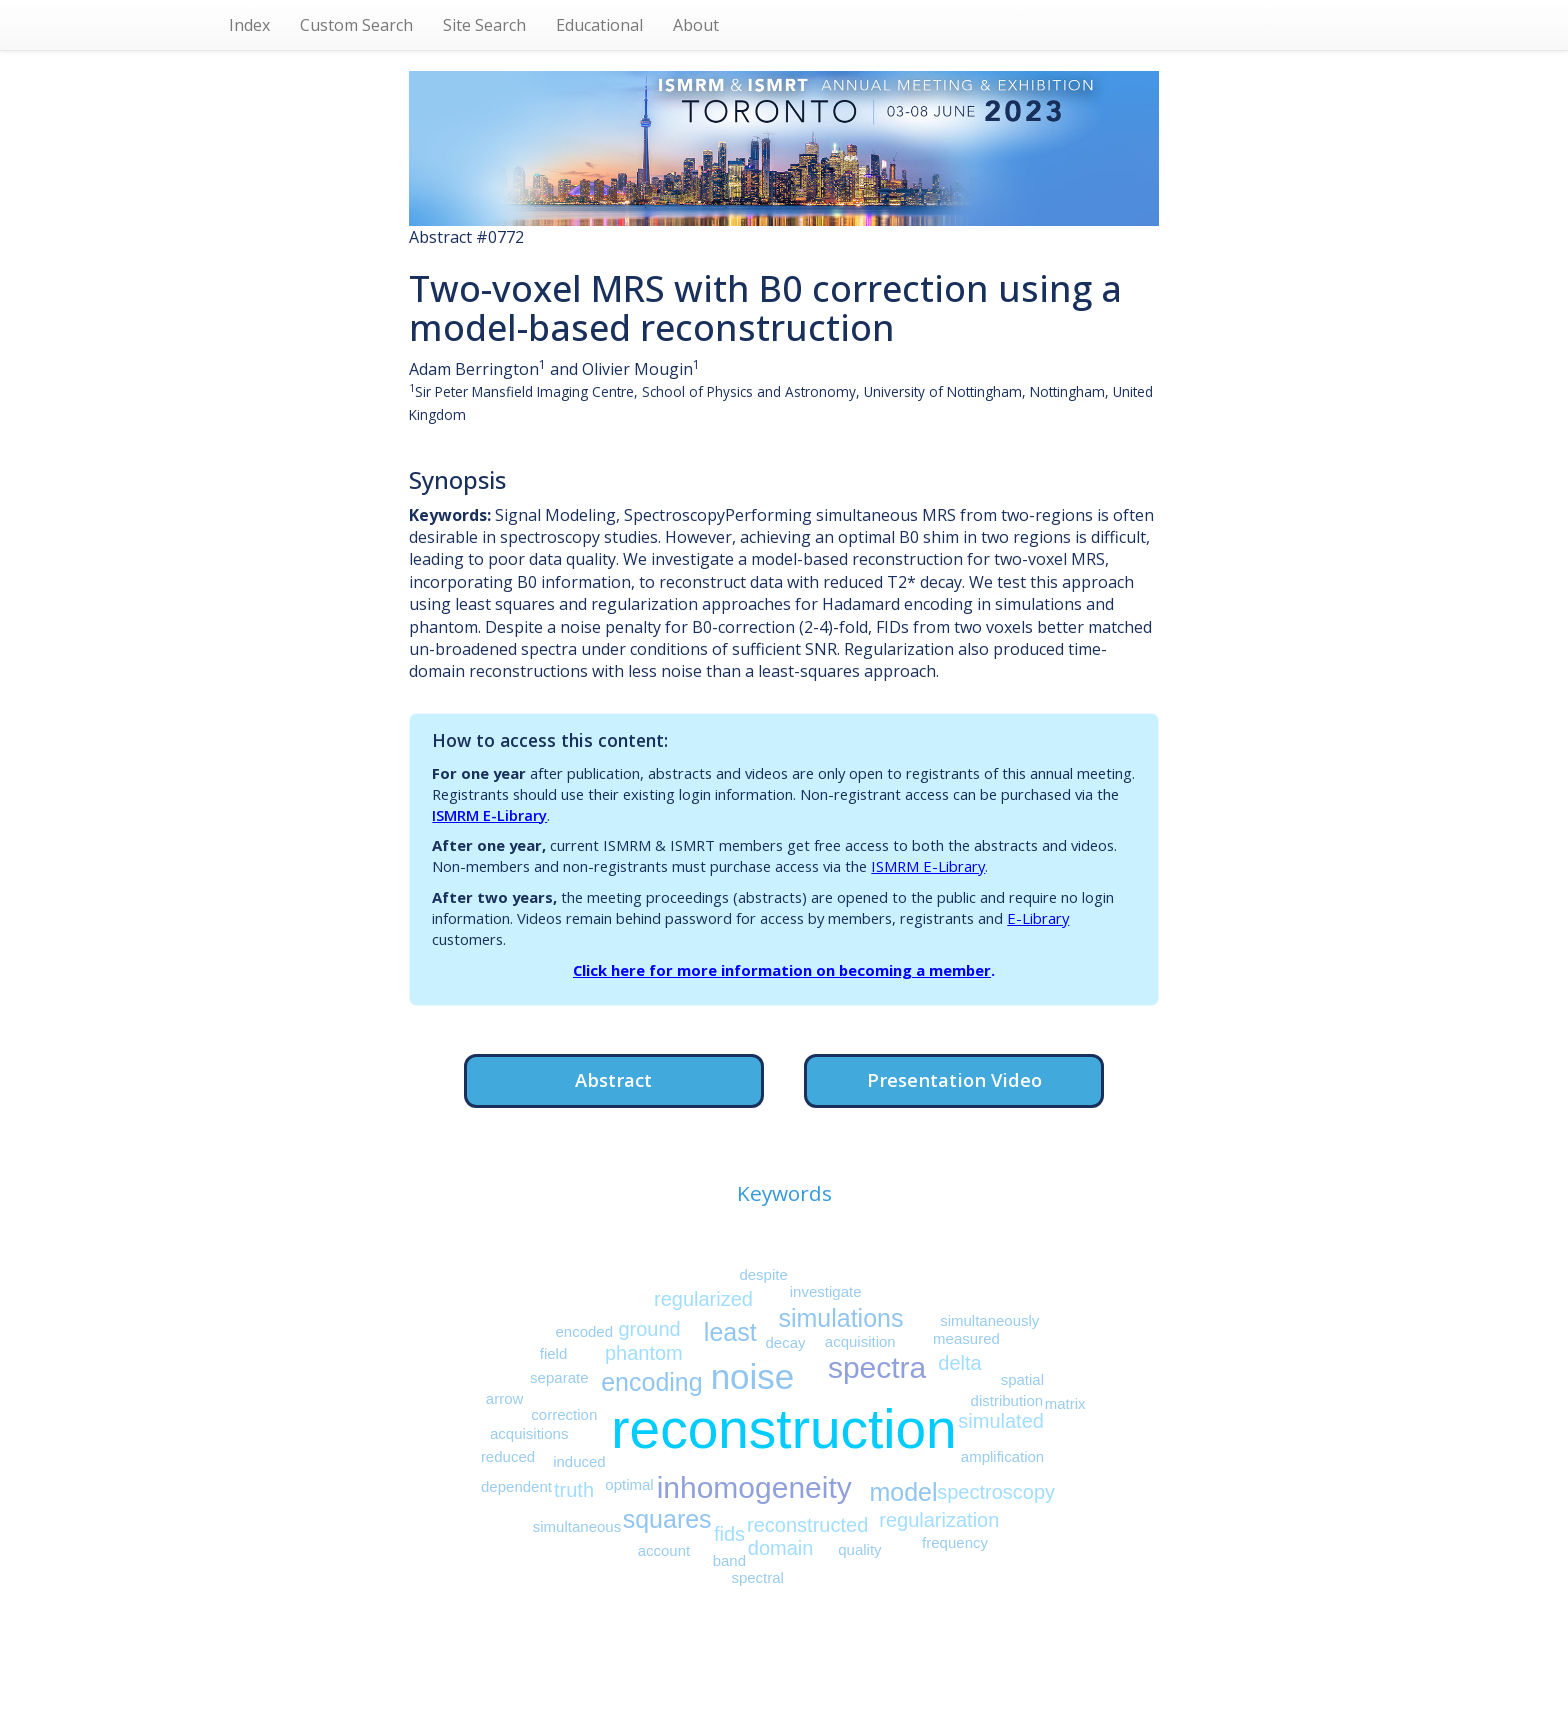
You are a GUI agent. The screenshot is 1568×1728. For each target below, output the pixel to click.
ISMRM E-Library (489, 815)
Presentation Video (954, 1079)
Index (249, 25)
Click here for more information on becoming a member (782, 970)
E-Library (1038, 918)
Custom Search (356, 25)
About (696, 25)
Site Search (484, 25)
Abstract (613, 1079)
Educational (599, 25)
